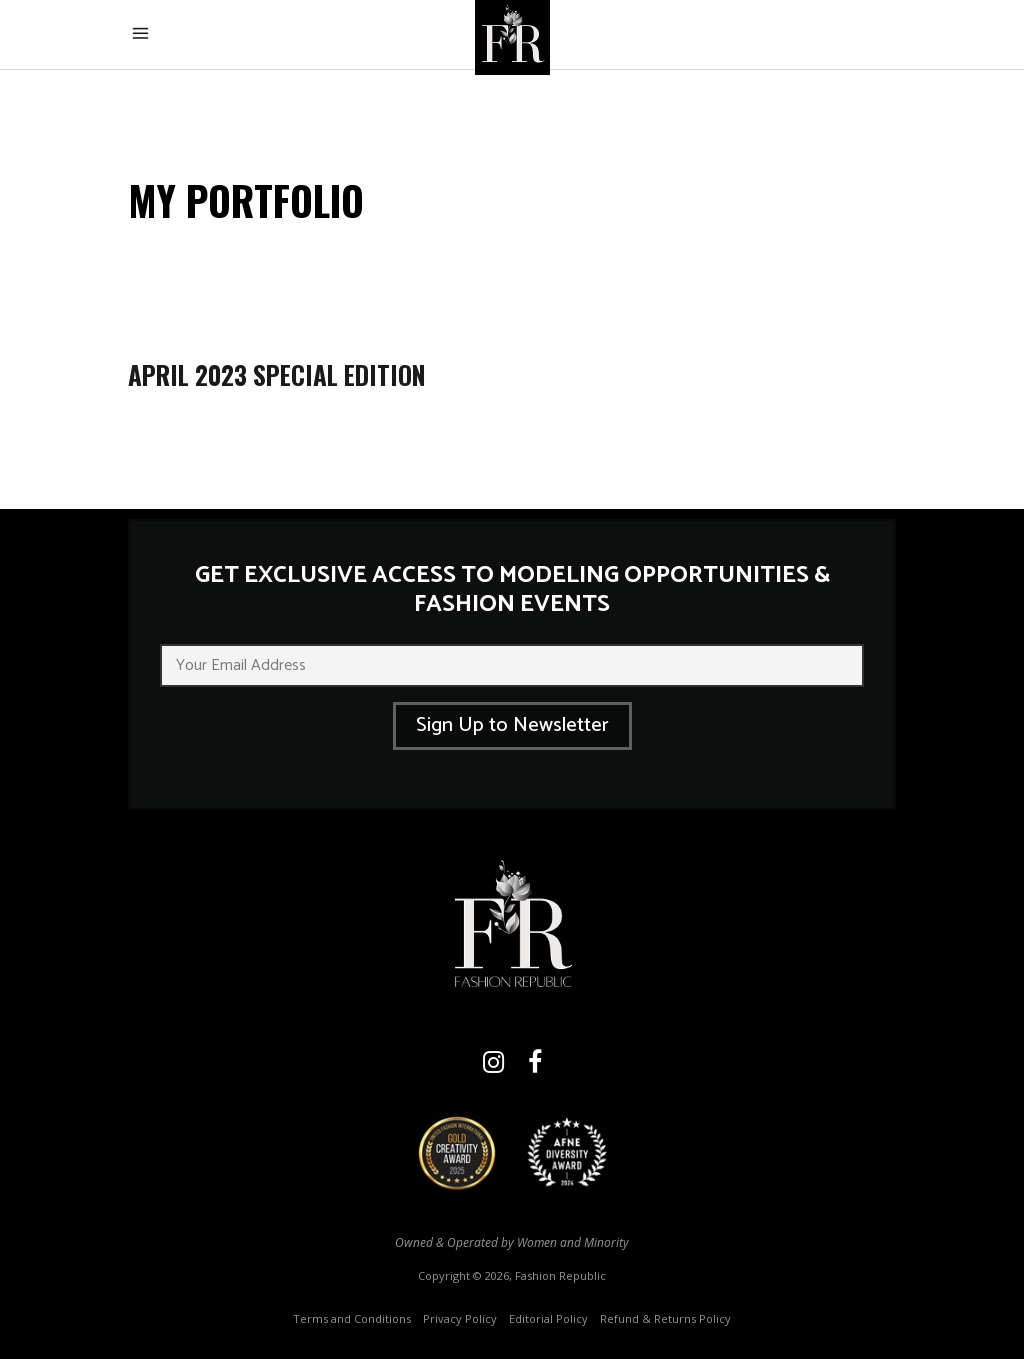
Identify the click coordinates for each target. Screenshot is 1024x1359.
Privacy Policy (460, 1318)
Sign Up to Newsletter (512, 725)
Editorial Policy (548, 1318)
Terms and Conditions (352, 1318)
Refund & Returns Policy (665, 1318)
